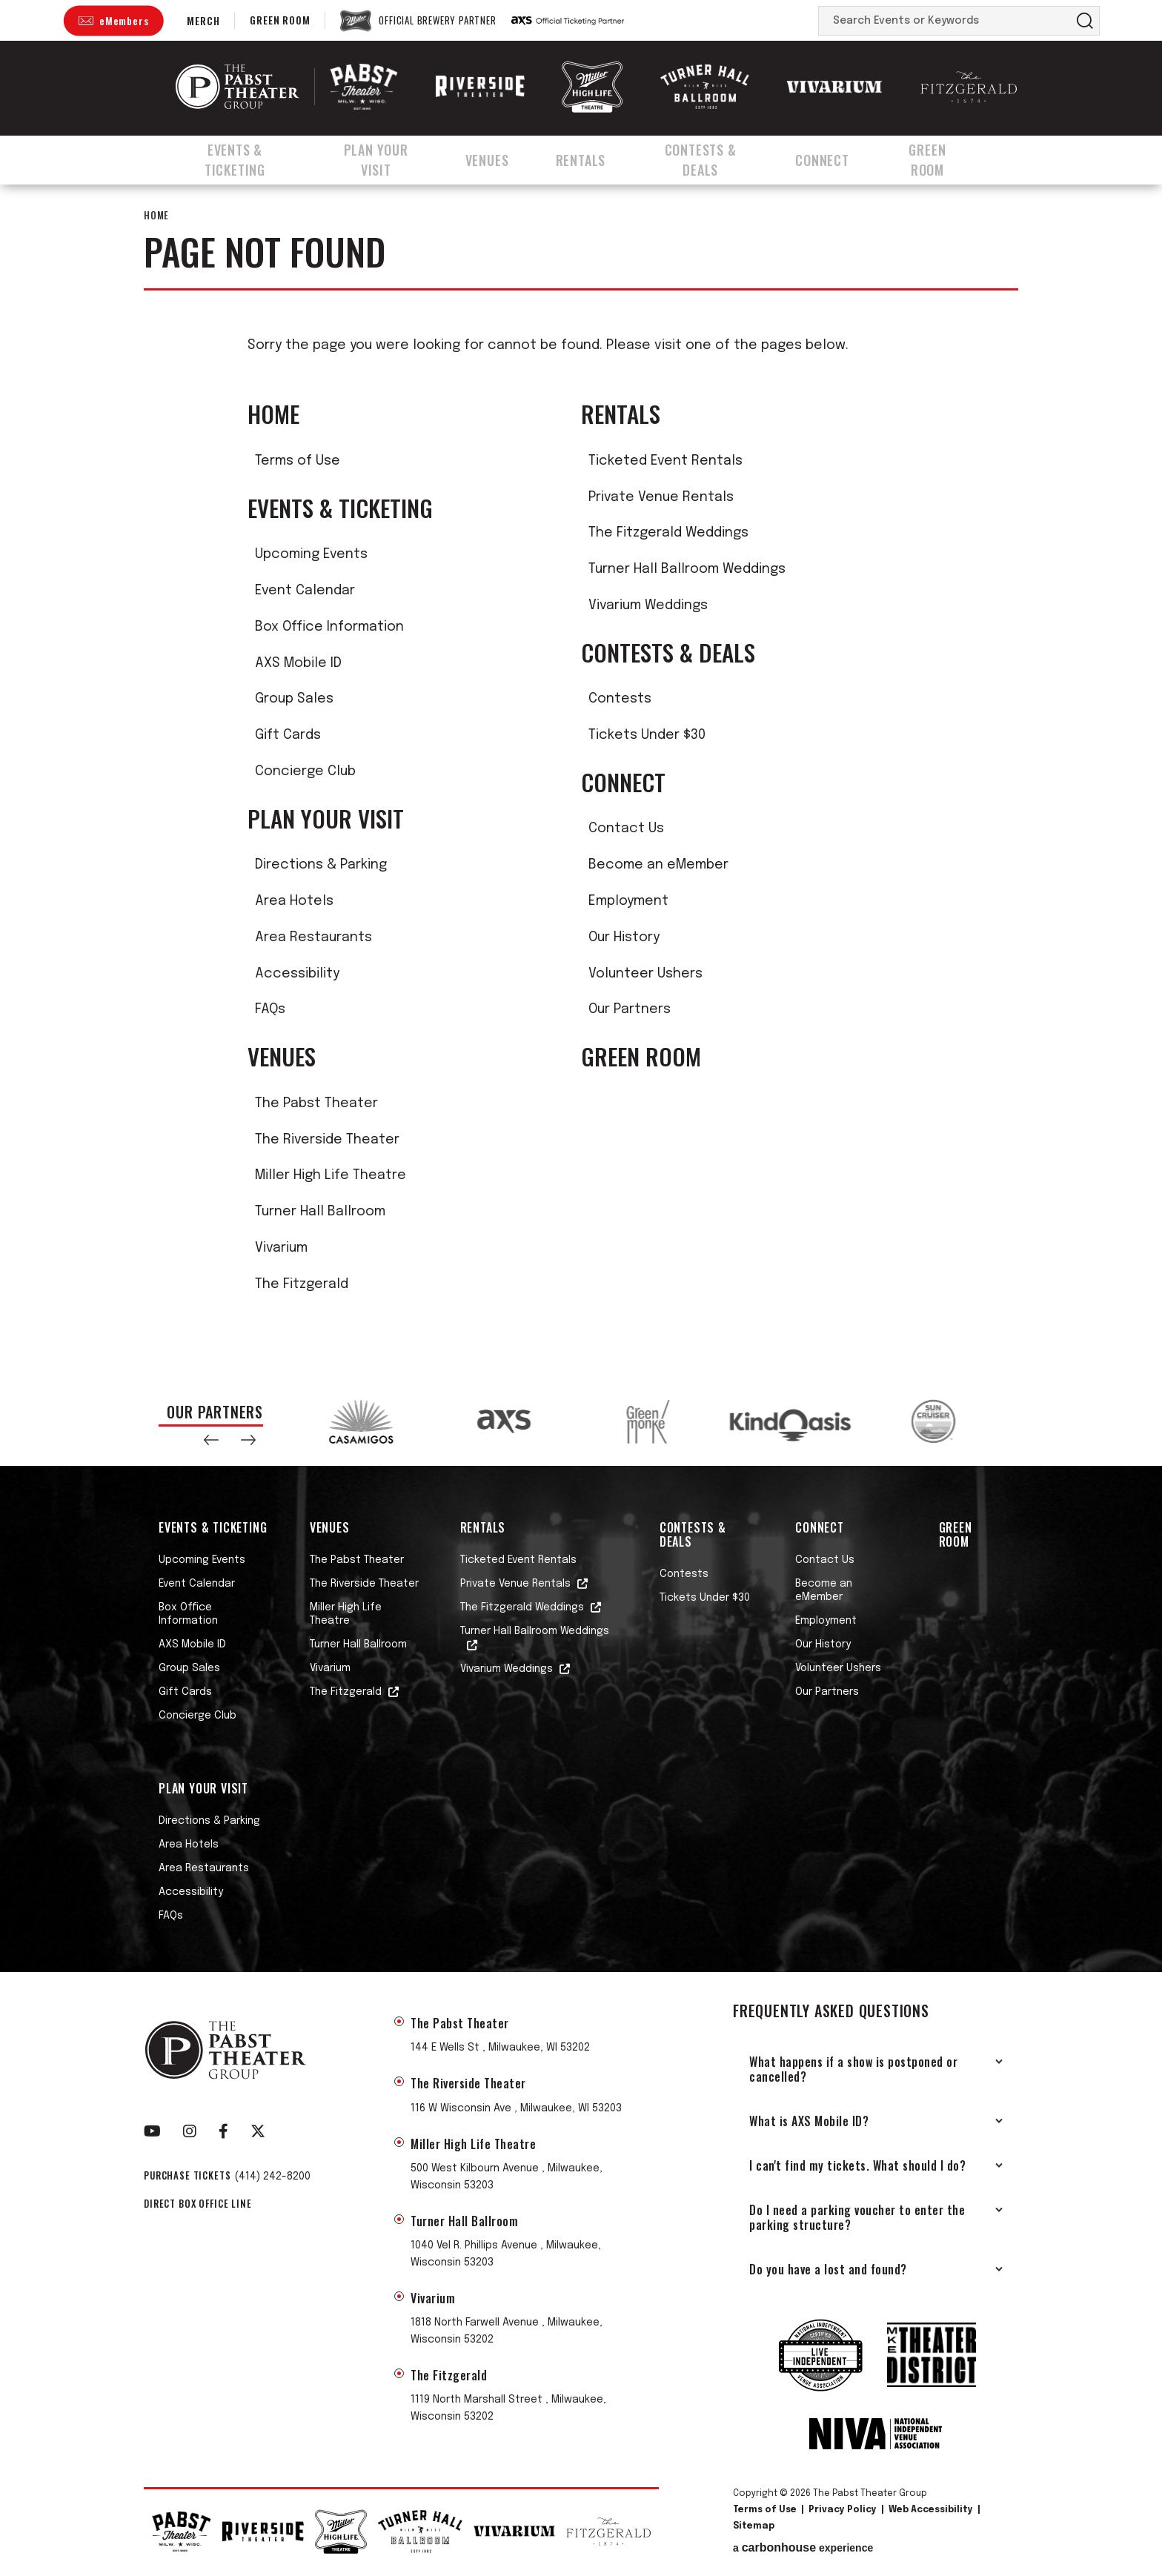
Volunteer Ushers (645, 973)
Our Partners (629, 1009)
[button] (211, 1440)
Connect (841, 157)
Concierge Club (305, 771)
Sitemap (753, 2526)
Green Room (280, 19)
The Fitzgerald (301, 1284)
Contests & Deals (715, 157)
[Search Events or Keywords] (945, 21)
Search (1085, 21)
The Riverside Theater (327, 1139)
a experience (803, 2548)
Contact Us (626, 828)
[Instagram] (189, 2131)
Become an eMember (658, 865)
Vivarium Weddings (648, 605)
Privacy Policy (843, 2510)
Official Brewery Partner (437, 21)
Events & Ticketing (236, 157)
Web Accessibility (931, 2510)
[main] (581, 778)
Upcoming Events (311, 554)
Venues (503, 157)
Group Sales (294, 699)
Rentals (593, 157)
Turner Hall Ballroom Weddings (687, 569)
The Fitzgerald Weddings (668, 533)
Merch (203, 20)
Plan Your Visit (388, 157)
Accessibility (297, 973)
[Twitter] (257, 2131)
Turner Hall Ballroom (320, 1211)
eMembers (123, 20)
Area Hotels (294, 901)
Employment (628, 901)
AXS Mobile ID (298, 663)
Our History (624, 937)
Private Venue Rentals (661, 497)
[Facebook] (223, 2131)
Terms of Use (297, 461)
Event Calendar (305, 590)
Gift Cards (288, 735)
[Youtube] (152, 2131)
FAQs (270, 1009)
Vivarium (281, 1248)
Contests (619, 699)
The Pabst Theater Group (237, 86)
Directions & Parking (321, 865)
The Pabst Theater (316, 1103)
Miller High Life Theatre (330, 1175)
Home (156, 215)
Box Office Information (329, 627)
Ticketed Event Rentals (665, 461)
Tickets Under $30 (647, 735)
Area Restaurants (313, 937)
